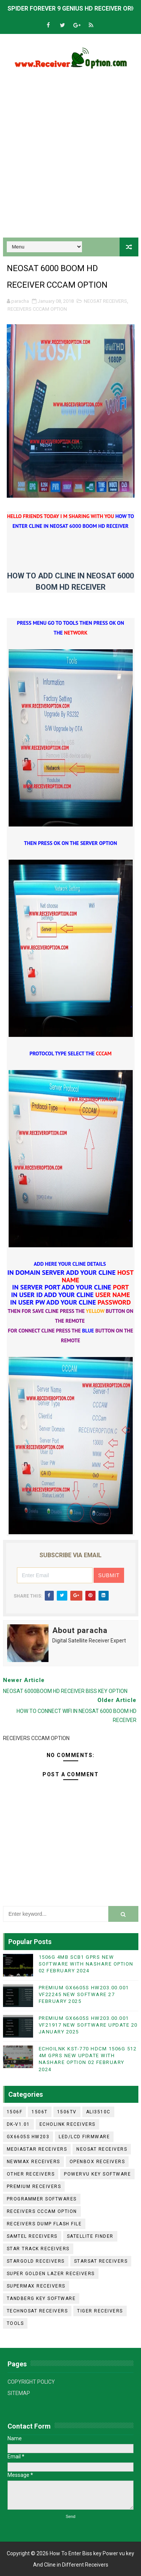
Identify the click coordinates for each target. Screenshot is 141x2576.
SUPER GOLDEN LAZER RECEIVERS (51, 2273)
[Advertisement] (70, 155)
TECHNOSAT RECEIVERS (37, 2311)
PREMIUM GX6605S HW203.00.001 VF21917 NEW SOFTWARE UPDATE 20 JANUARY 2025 (88, 2025)
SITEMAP (19, 2393)
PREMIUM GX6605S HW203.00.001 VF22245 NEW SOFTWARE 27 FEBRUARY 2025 (84, 1994)
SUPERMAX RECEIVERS (36, 2286)
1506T (40, 2111)
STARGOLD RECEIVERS (36, 2261)
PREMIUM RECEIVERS (34, 2186)
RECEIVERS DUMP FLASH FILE (44, 2223)
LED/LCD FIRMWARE (84, 2136)
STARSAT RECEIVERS (101, 2261)
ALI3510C (98, 2111)
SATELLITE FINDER (90, 2236)
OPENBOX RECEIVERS (97, 2161)
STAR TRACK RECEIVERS (38, 2248)
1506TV (67, 2111)
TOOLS (15, 2323)
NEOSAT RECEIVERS (105, 301)
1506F (15, 2111)
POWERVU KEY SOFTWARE (97, 2174)
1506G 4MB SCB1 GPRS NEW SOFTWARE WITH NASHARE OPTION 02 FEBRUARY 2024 (86, 1963)
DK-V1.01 (18, 2124)
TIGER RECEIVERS (100, 2311)
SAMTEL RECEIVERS (32, 2236)
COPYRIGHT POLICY (31, 2382)
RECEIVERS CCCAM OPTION (37, 309)
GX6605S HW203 (28, 2136)
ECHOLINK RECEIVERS (67, 2124)
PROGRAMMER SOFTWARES (42, 2199)
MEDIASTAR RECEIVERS (37, 2149)
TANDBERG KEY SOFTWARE (41, 2298)
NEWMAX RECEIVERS (33, 2161)
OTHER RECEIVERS (31, 2174)
